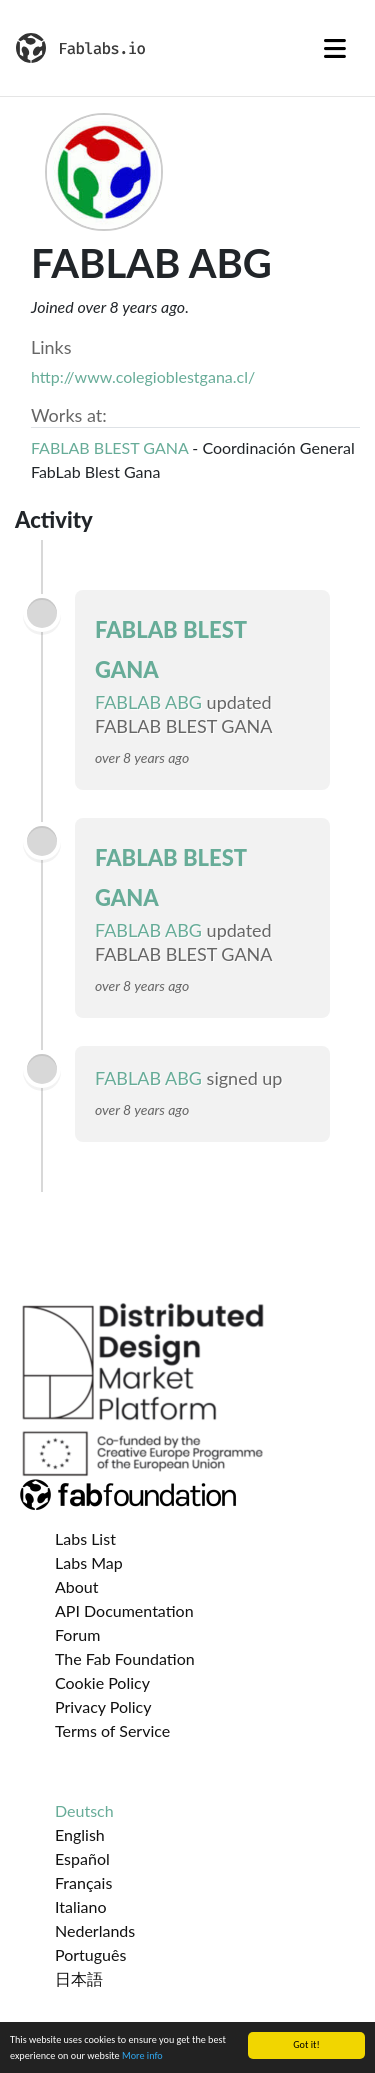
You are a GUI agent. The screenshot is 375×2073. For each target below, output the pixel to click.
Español (82, 1858)
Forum (77, 1634)
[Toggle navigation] (335, 48)
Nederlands (95, 1930)
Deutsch (84, 1810)
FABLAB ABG (148, 702)
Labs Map (89, 1562)
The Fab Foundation (125, 1658)
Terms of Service (112, 1730)
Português (90, 1954)
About (77, 1586)
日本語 (79, 1978)
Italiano (81, 1906)
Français (83, 1882)
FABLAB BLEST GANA (109, 447)
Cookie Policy (102, 1682)
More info (142, 2056)
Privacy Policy (103, 1706)
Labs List (85, 1538)
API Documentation (124, 1610)
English (80, 1834)
